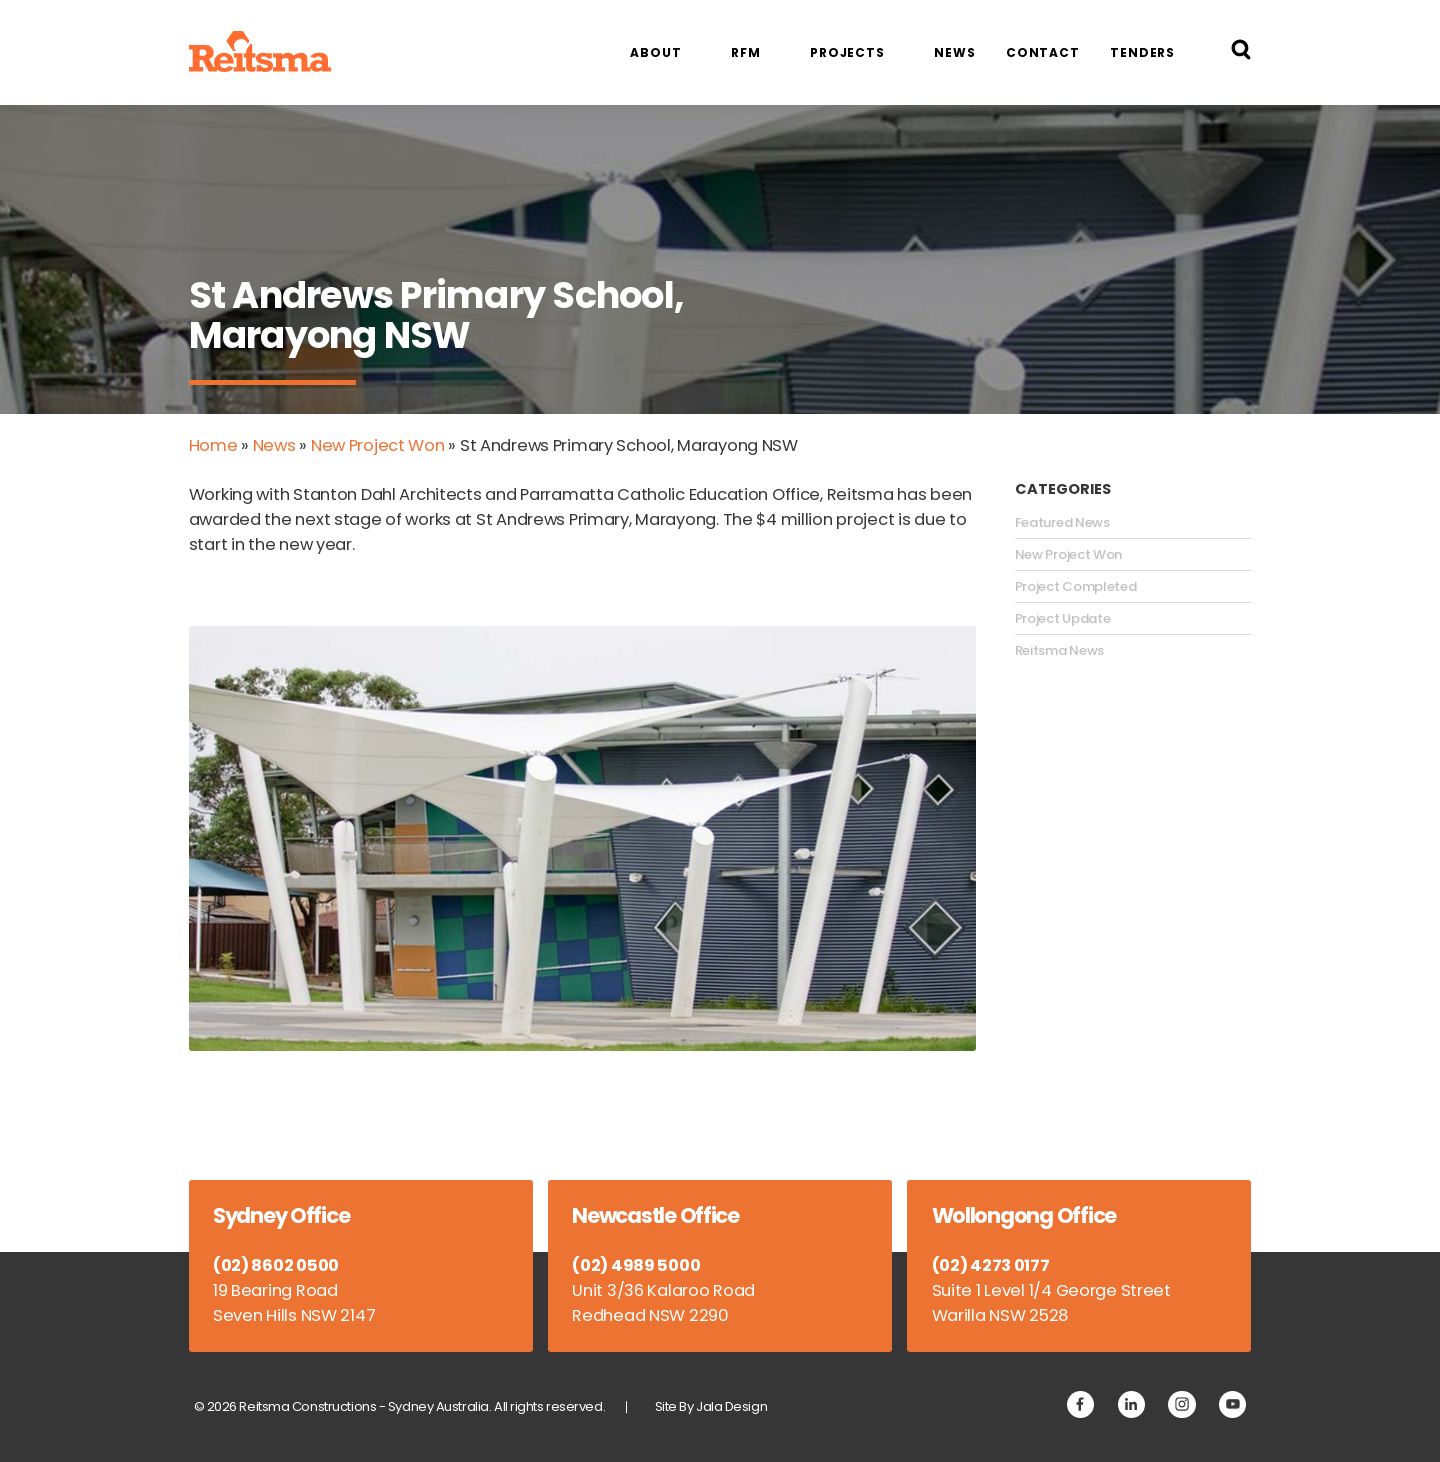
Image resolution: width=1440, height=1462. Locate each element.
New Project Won (378, 445)
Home (213, 445)
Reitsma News (1059, 651)
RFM (746, 52)
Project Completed (1076, 587)
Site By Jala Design (711, 1406)
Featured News (1062, 523)
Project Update (1063, 619)
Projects (847, 52)
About (655, 52)
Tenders (1142, 52)
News (955, 52)
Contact (1043, 52)
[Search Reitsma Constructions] (1241, 53)
